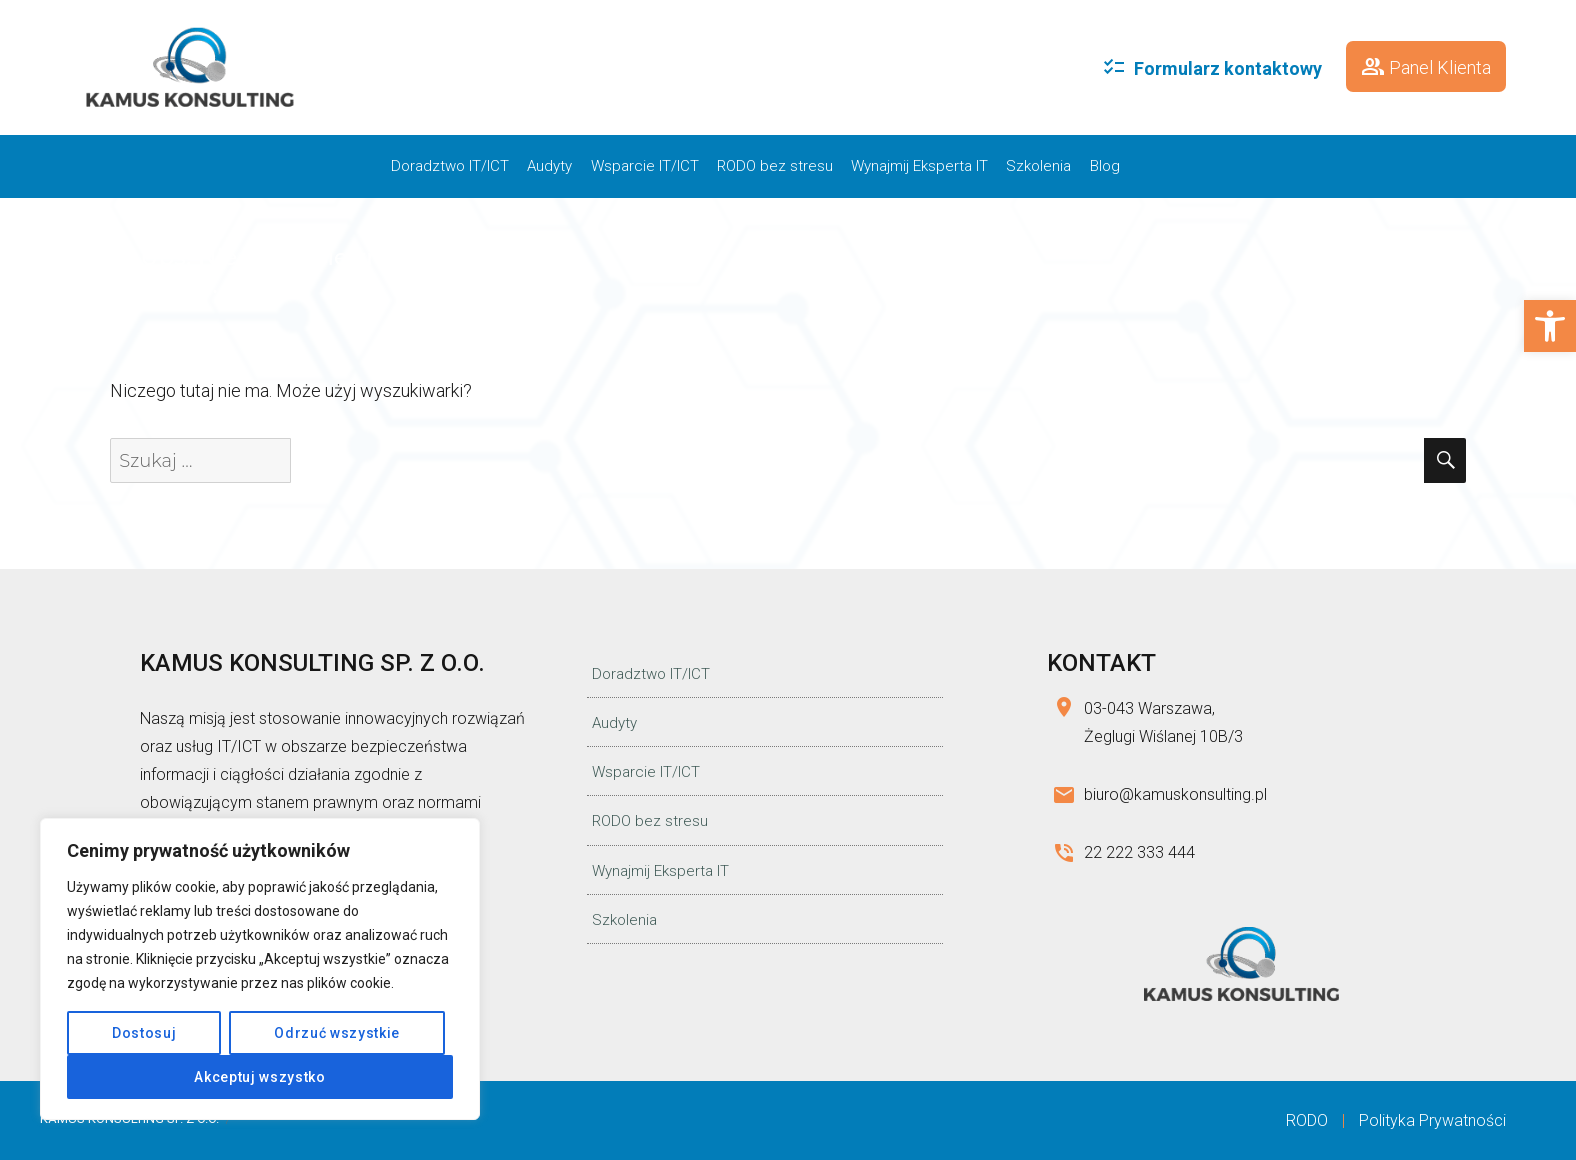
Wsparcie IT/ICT (645, 166)
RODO (1307, 1120)
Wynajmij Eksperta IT (919, 166)
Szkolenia (1038, 166)
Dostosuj (144, 1033)
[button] (1550, 326)
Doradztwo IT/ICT (450, 166)
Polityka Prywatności (1432, 1120)
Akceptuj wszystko (259, 1077)
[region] (260, 969)
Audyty (549, 166)
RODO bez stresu (775, 166)
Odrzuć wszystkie (337, 1033)
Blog (1105, 166)
